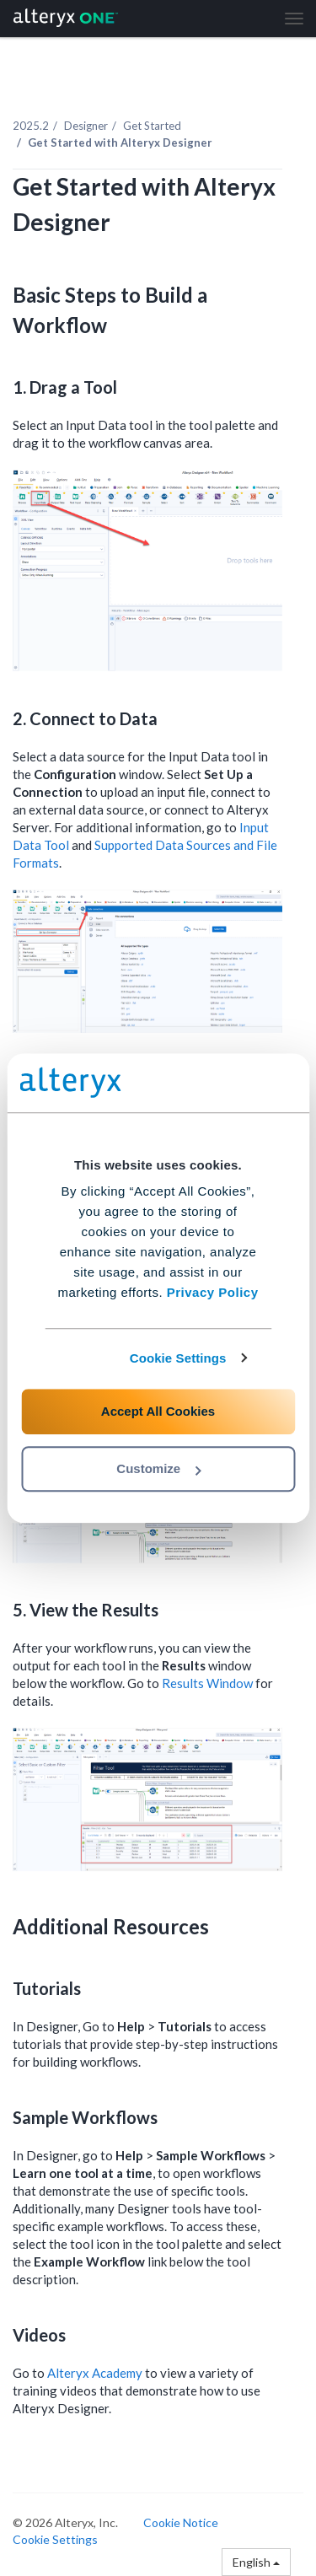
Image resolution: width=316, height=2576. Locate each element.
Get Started (152, 125)
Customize (158, 1468)
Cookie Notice (180, 2522)
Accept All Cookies (158, 1411)
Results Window (207, 1683)
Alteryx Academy (94, 2372)
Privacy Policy (213, 1292)
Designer (86, 125)
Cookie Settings (178, 1358)
